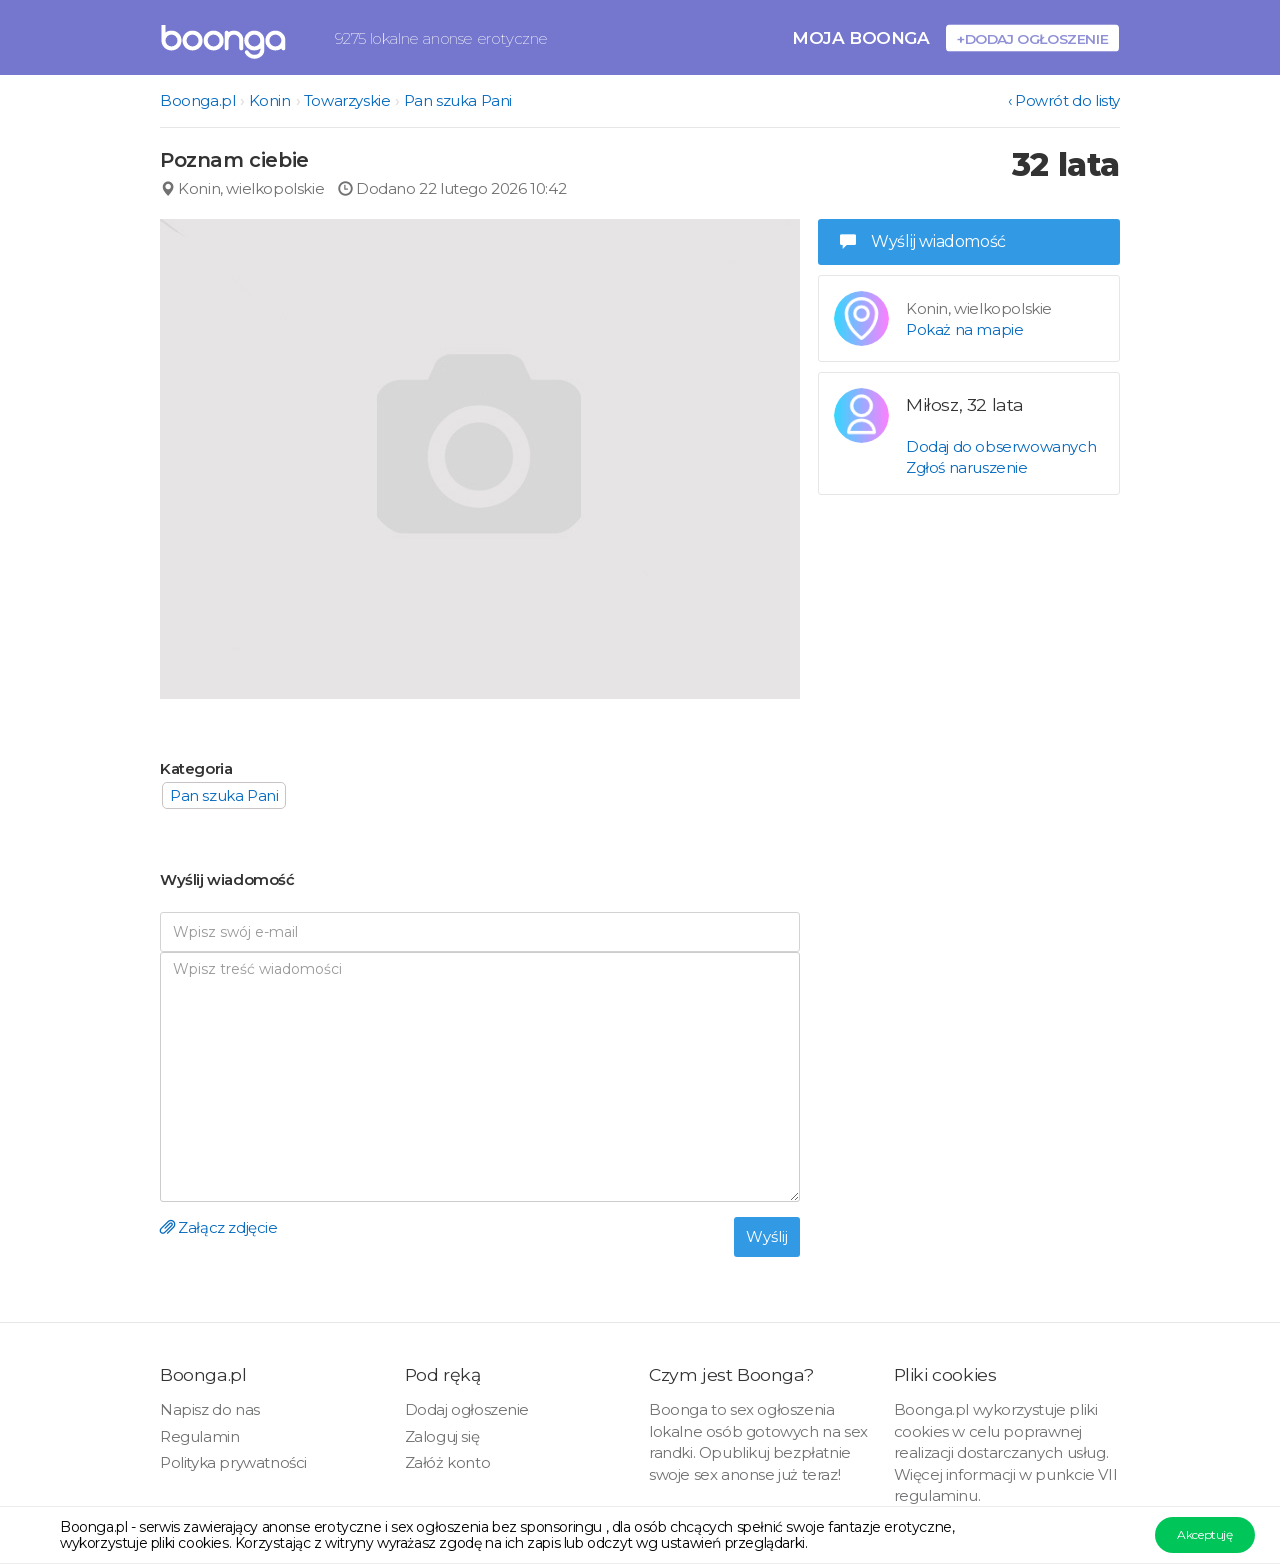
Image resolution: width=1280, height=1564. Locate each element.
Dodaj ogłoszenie (467, 1409)
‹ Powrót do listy (1064, 100)
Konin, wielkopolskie (242, 188)
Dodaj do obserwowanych (1001, 446)
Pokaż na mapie (964, 329)
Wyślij (767, 1236)
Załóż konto (448, 1462)
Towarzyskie (347, 100)
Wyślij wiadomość (923, 241)
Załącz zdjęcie (219, 1227)
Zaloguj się (442, 1436)
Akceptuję (1204, 1534)
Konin (270, 100)
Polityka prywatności (233, 1462)
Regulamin (199, 1436)
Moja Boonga (861, 37)
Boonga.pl (197, 100)
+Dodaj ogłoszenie (1032, 38)
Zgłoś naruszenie (967, 467)
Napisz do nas (210, 1409)
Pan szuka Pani (458, 100)
